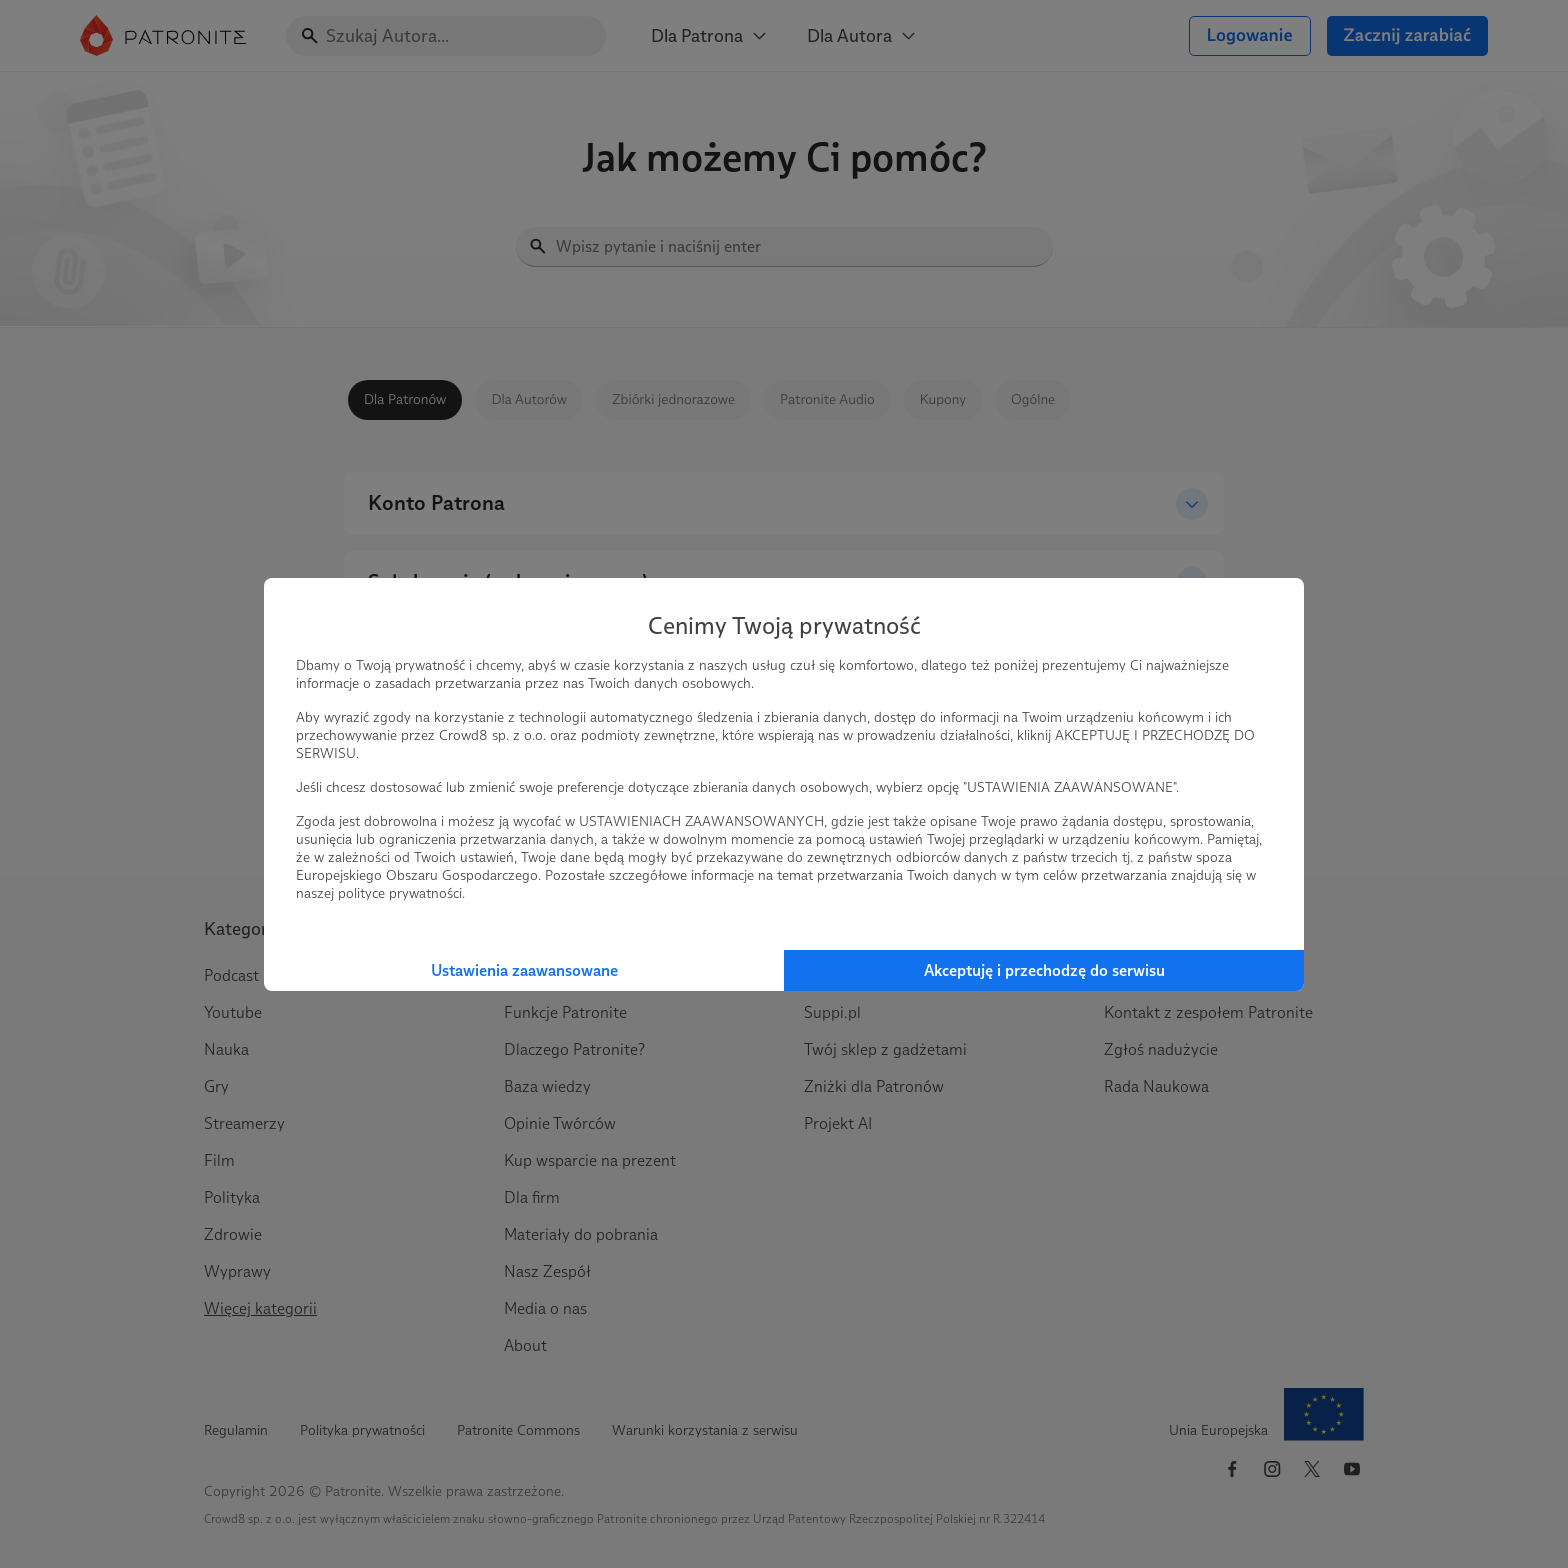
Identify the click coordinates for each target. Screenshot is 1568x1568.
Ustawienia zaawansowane (524, 970)
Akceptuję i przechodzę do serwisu (1044, 970)
